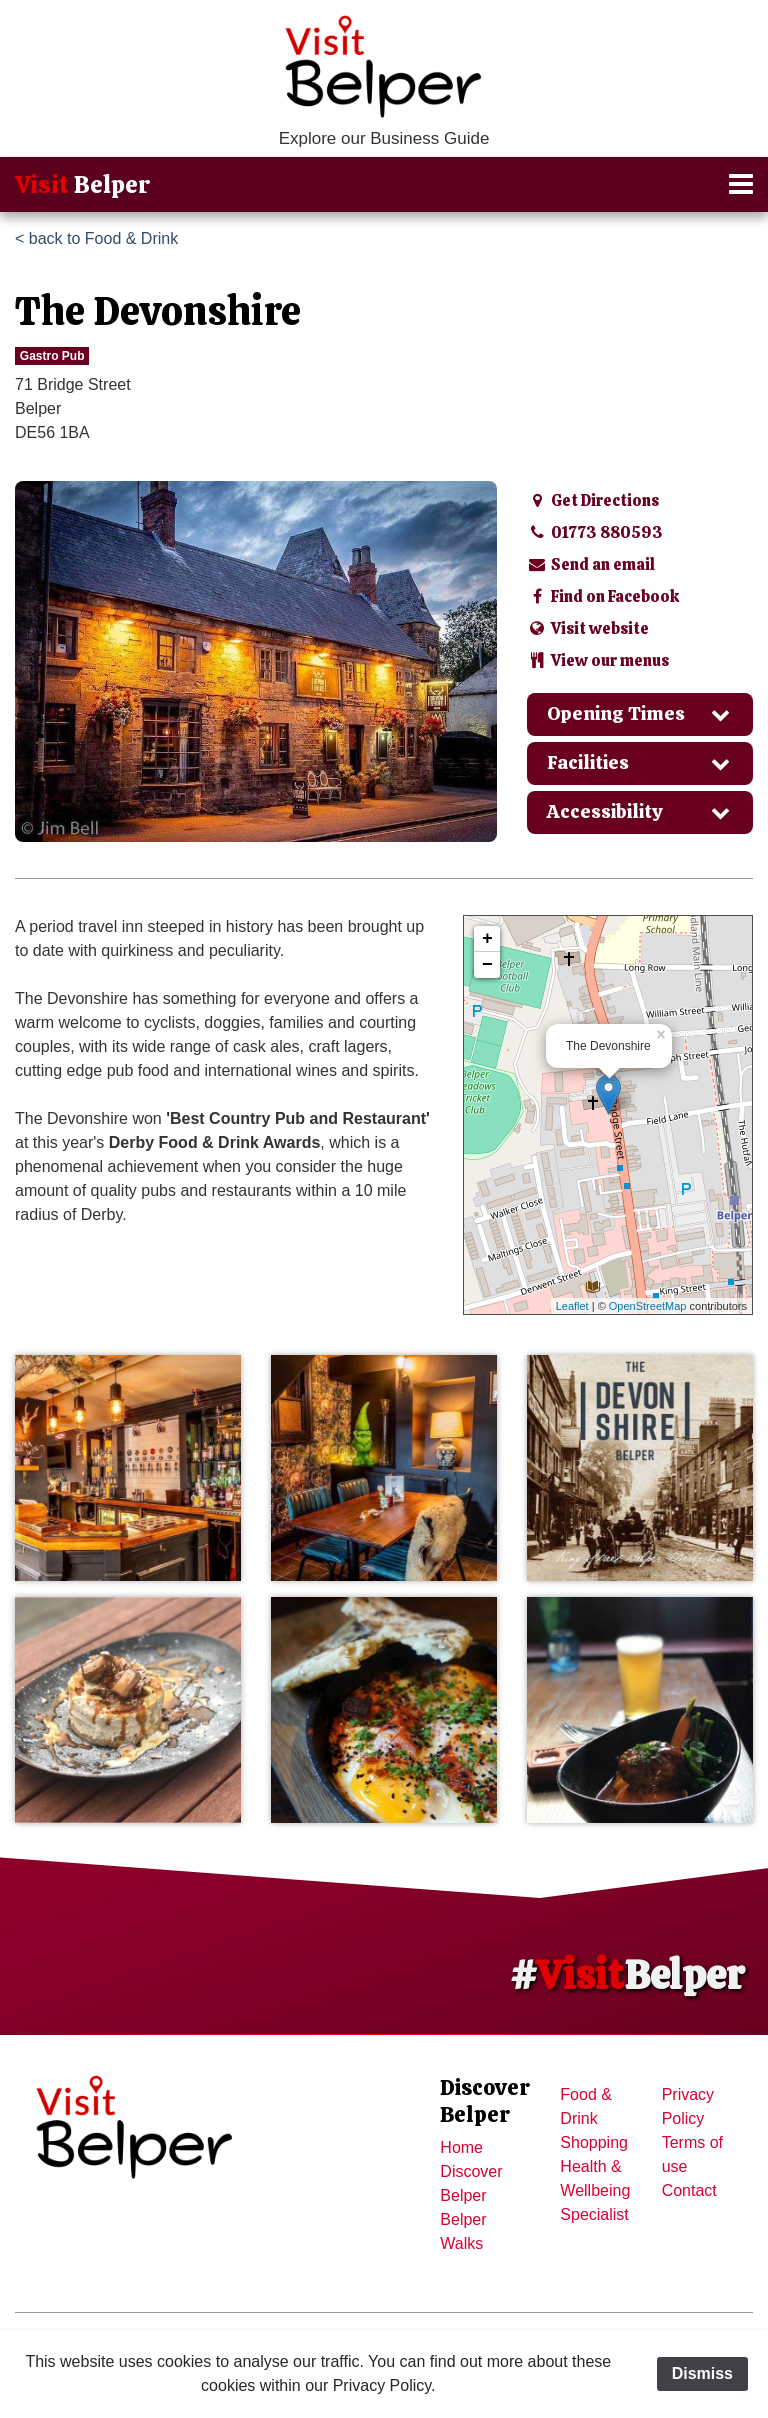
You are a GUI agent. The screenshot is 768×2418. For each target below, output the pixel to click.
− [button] (487, 965)
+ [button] (487, 939)
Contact (689, 2190)
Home (461, 2147)
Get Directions (593, 500)
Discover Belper (471, 2183)
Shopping (594, 2142)
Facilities (640, 762)
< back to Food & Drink (96, 238)
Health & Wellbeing (595, 2178)
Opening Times (640, 713)
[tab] (640, 714)
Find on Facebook (603, 596)
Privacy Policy (688, 2106)
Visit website (588, 628)
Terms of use (692, 2154)
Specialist (594, 2214)
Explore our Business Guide (384, 138)
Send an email (591, 564)
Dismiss (702, 2373)
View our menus (598, 660)
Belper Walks (463, 2231)
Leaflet (572, 1306)
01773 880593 (595, 532)
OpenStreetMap (648, 1306)
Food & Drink (586, 2106)
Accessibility (640, 811)
